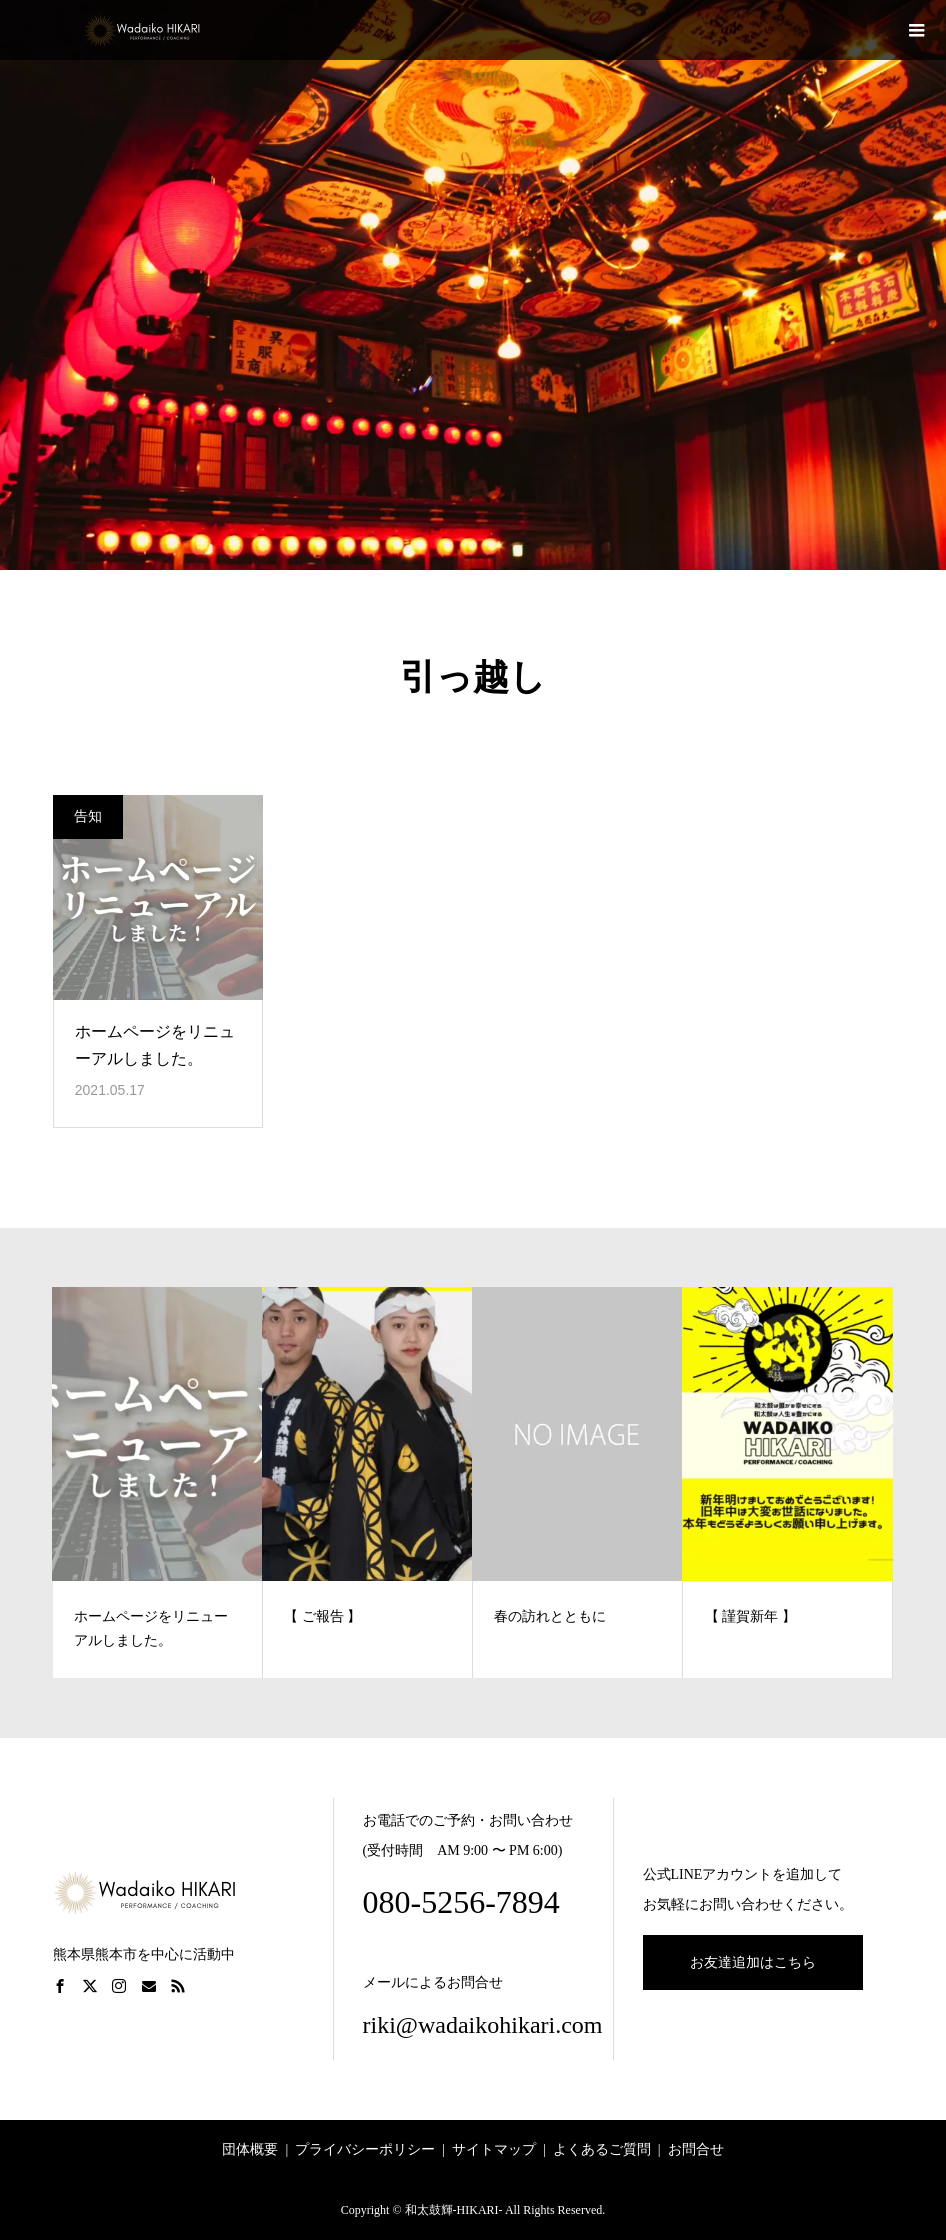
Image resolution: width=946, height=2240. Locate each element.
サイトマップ (494, 2149)
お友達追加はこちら (753, 1962)
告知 (88, 816)
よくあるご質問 (602, 2149)
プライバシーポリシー (365, 2149)
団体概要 (250, 2149)
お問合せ (696, 2149)
